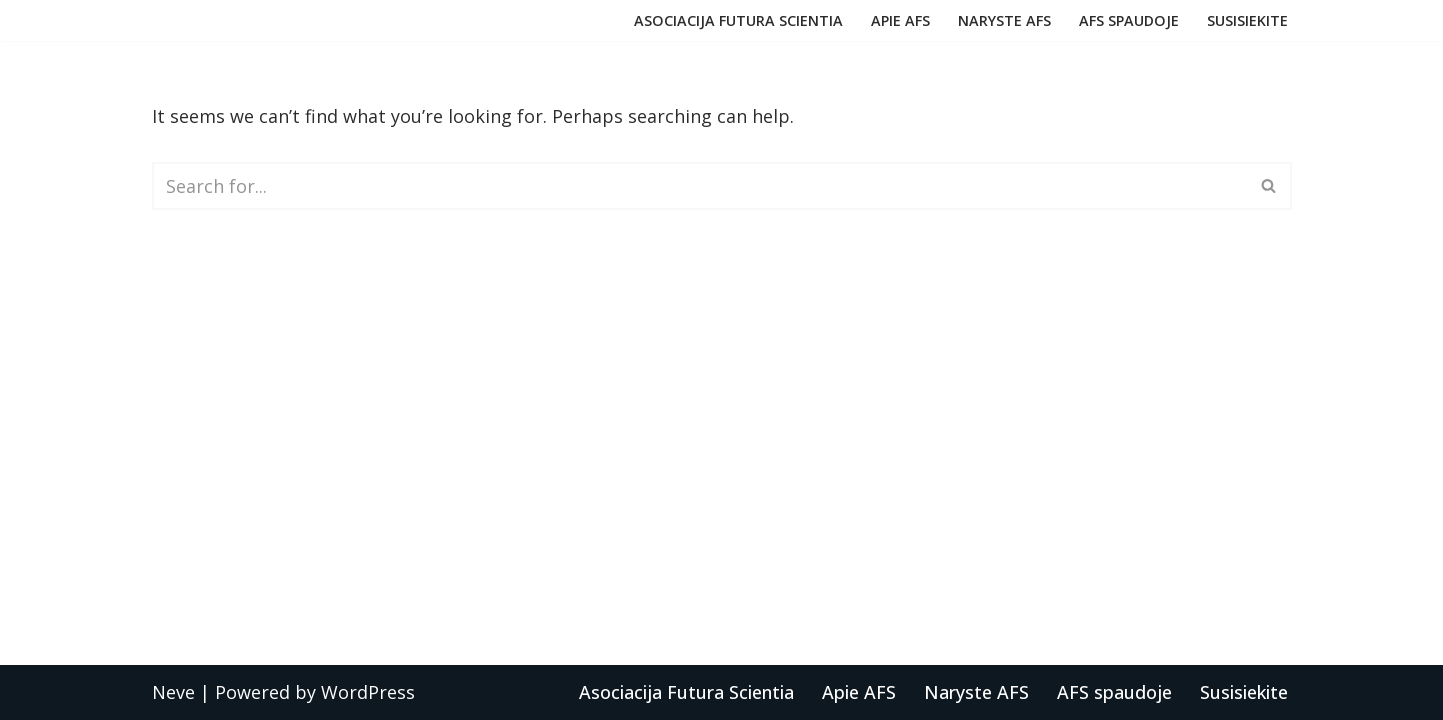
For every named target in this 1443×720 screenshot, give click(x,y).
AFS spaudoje (1129, 20)
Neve (173, 692)
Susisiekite (1247, 20)
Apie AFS (900, 20)
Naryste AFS (1004, 20)
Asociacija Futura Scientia (738, 20)
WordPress (368, 692)
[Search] (699, 186)
